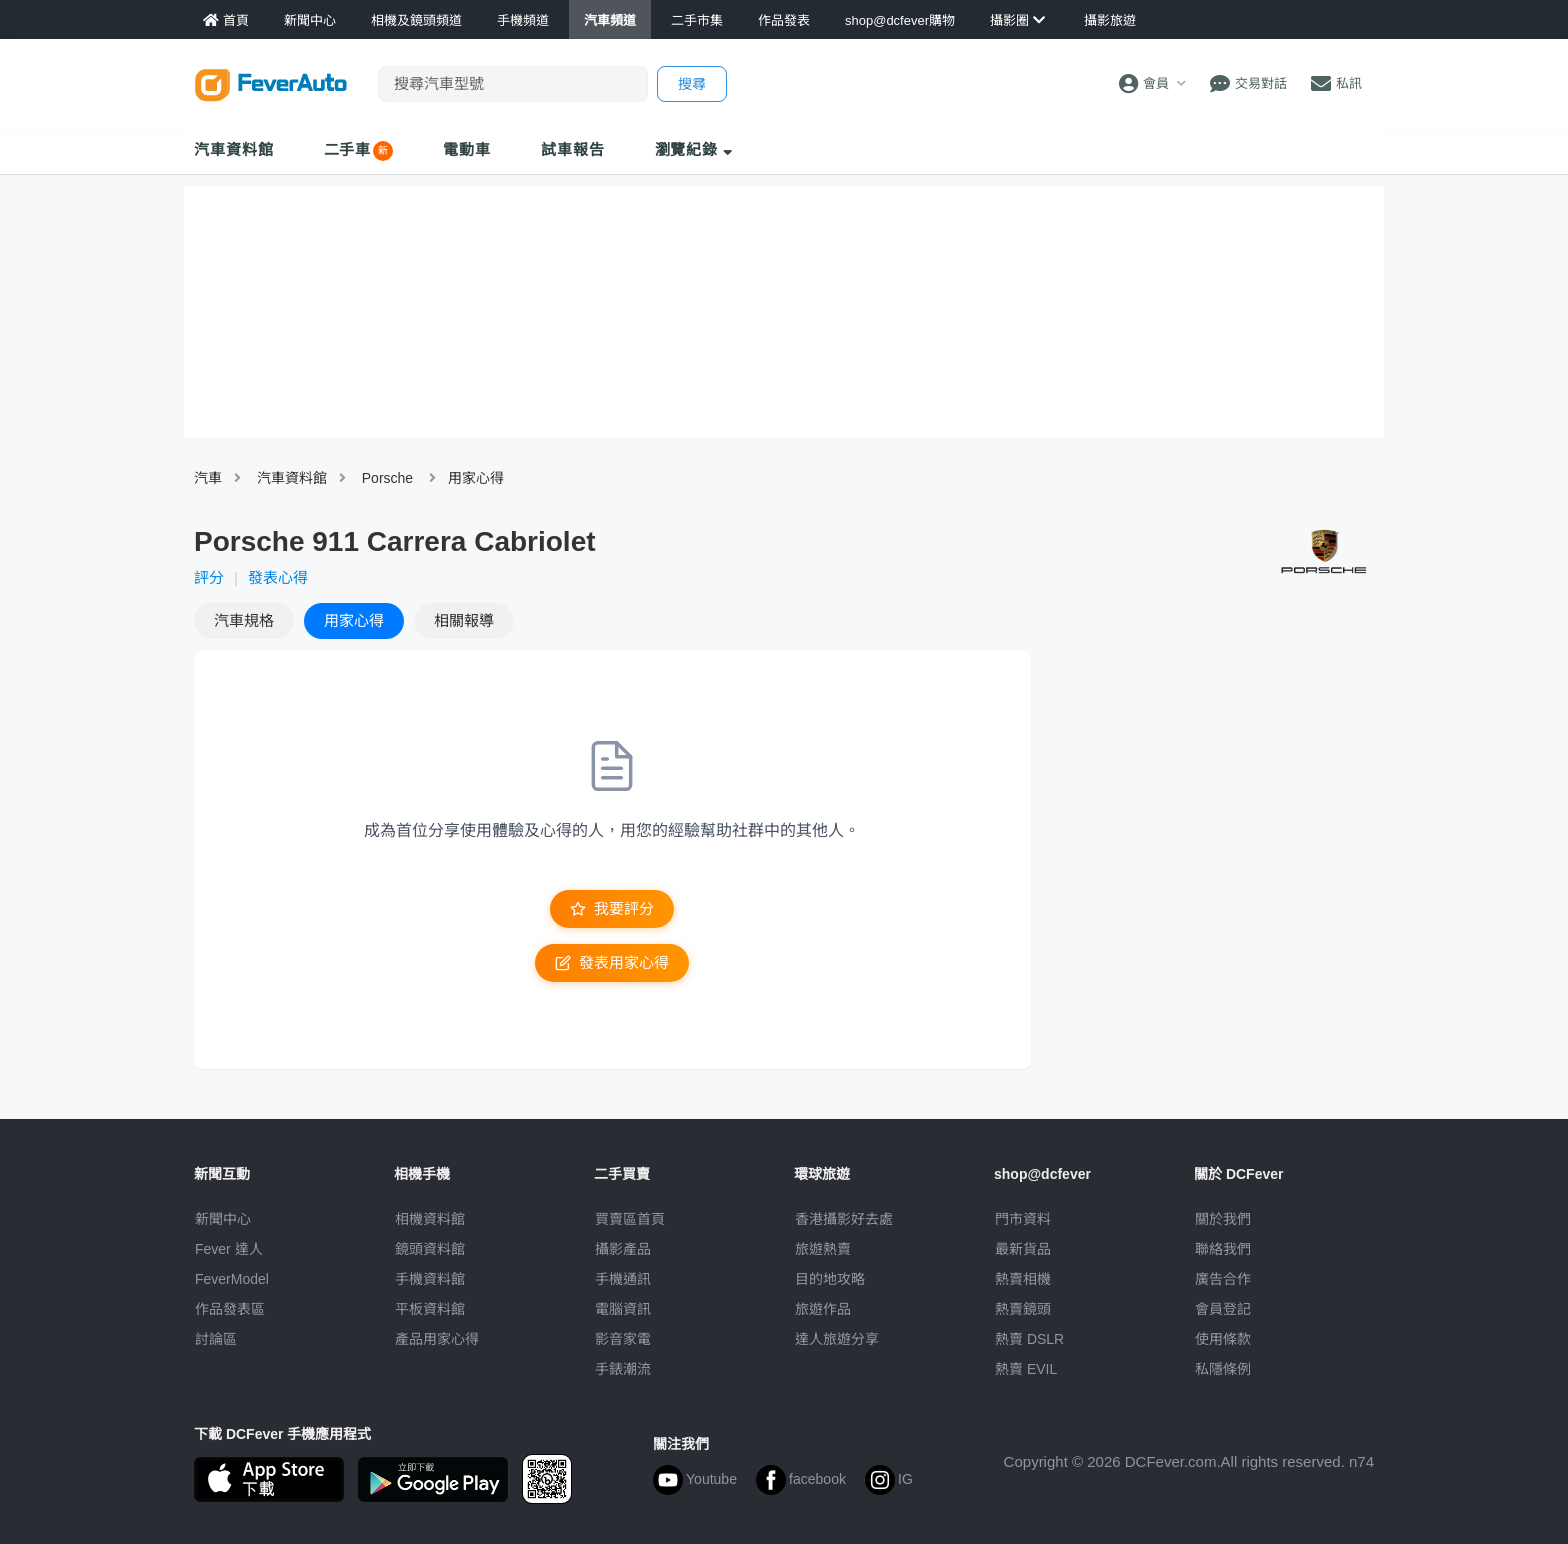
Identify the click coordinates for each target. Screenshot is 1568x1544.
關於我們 (1223, 1219)
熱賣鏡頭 (1023, 1309)
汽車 (208, 478)
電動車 (467, 149)
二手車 (348, 149)
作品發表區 (230, 1309)
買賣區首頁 (630, 1219)
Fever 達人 (229, 1249)
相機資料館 (430, 1219)
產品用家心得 (437, 1339)
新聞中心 (223, 1219)
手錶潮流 (623, 1369)
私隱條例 (1223, 1369)
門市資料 (1023, 1219)
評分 (209, 577)
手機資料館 (430, 1279)
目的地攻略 (830, 1279)
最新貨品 (1023, 1249)
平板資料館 (430, 1309)
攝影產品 (623, 1249)
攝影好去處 (844, 1219)
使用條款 (1223, 1339)
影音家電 (623, 1339)
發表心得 (278, 577)
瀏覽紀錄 (694, 149)
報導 (464, 620)
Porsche (387, 478)
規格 (244, 620)
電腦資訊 (623, 1309)
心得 (354, 620)
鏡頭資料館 (430, 1249)
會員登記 (1223, 1309)
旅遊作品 (823, 1309)
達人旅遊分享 (837, 1339)
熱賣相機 (1023, 1279)
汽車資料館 (234, 149)
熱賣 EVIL (1026, 1369)
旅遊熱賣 (823, 1249)
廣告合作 (1223, 1279)
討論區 (216, 1339)
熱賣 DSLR (1029, 1339)
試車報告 (573, 149)
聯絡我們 (1223, 1249)
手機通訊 (623, 1279)
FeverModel (232, 1279)
